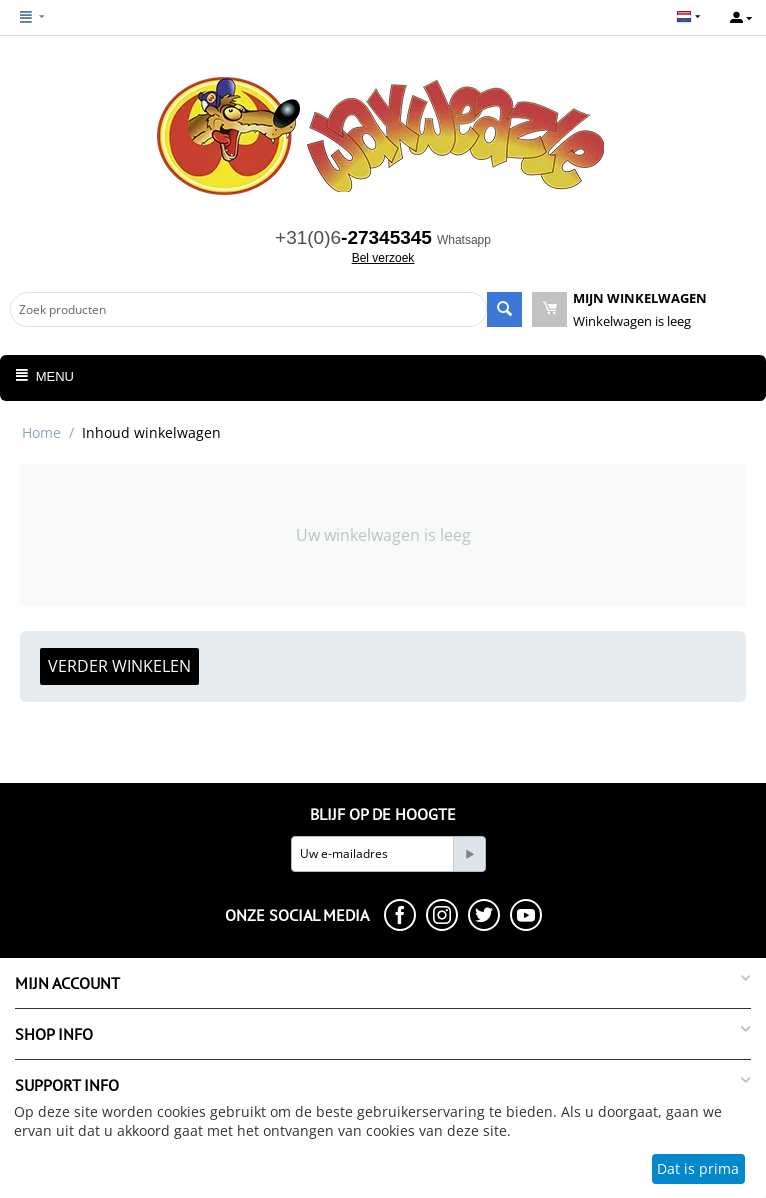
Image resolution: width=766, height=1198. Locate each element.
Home (41, 432)
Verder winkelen (119, 666)
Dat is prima (698, 1168)
